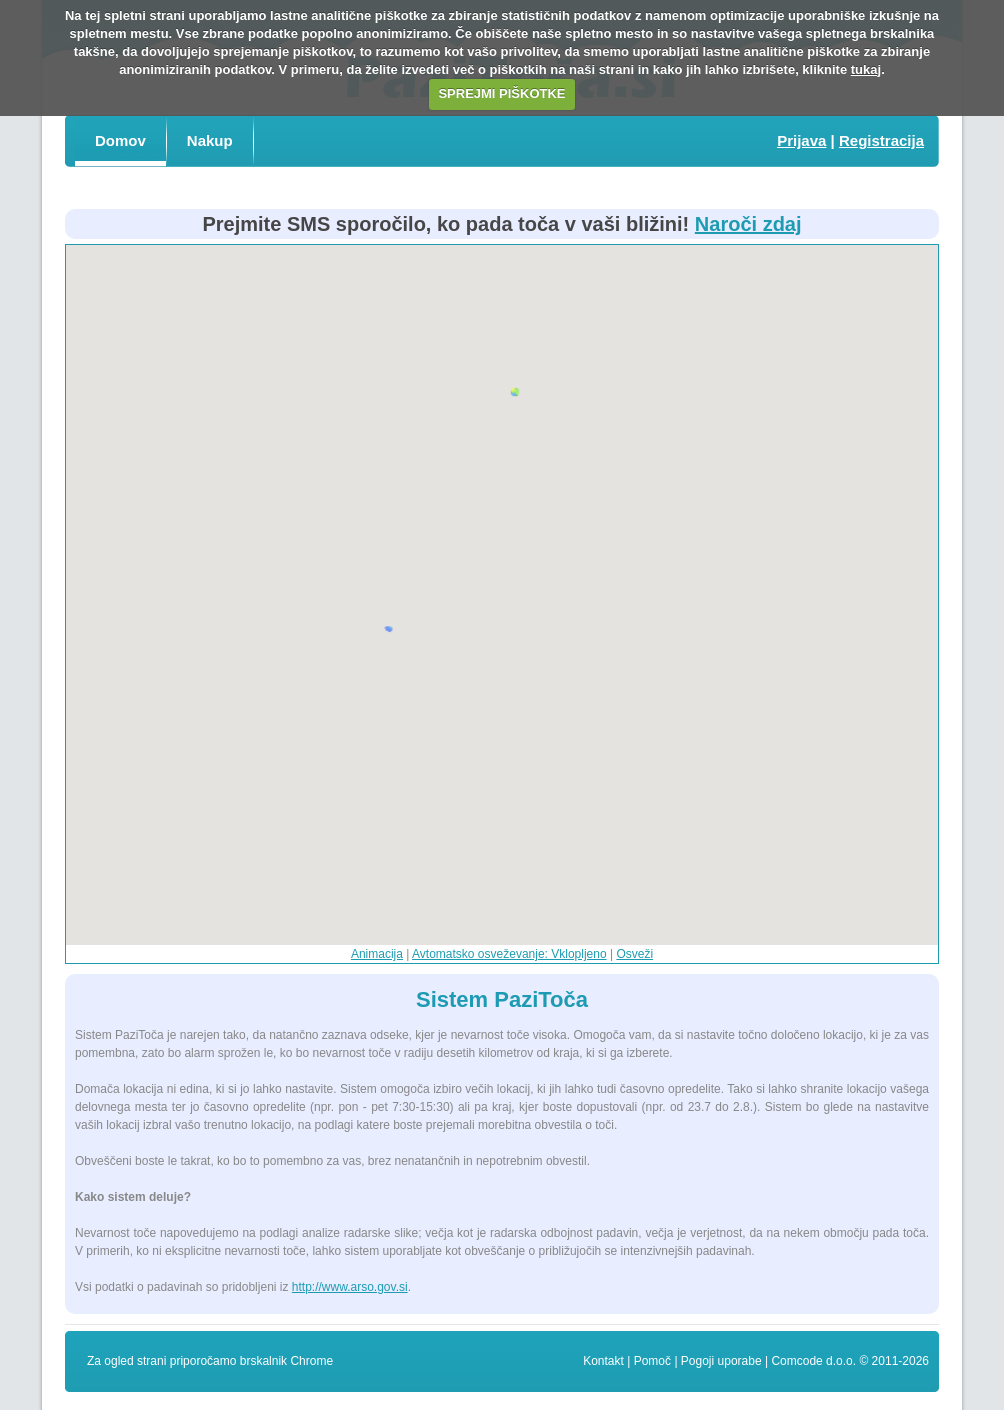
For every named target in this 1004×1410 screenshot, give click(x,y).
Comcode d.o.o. (813, 1361)
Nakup (210, 140)
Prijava (801, 140)
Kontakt (603, 1361)
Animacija (377, 954)
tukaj (866, 69)
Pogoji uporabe (721, 1361)
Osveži (634, 954)
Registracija (881, 140)
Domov (120, 140)
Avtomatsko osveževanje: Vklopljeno (509, 954)
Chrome (311, 1361)
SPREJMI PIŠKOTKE (501, 93)
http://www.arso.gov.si (350, 1287)
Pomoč (652, 1361)
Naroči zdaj (748, 224)
